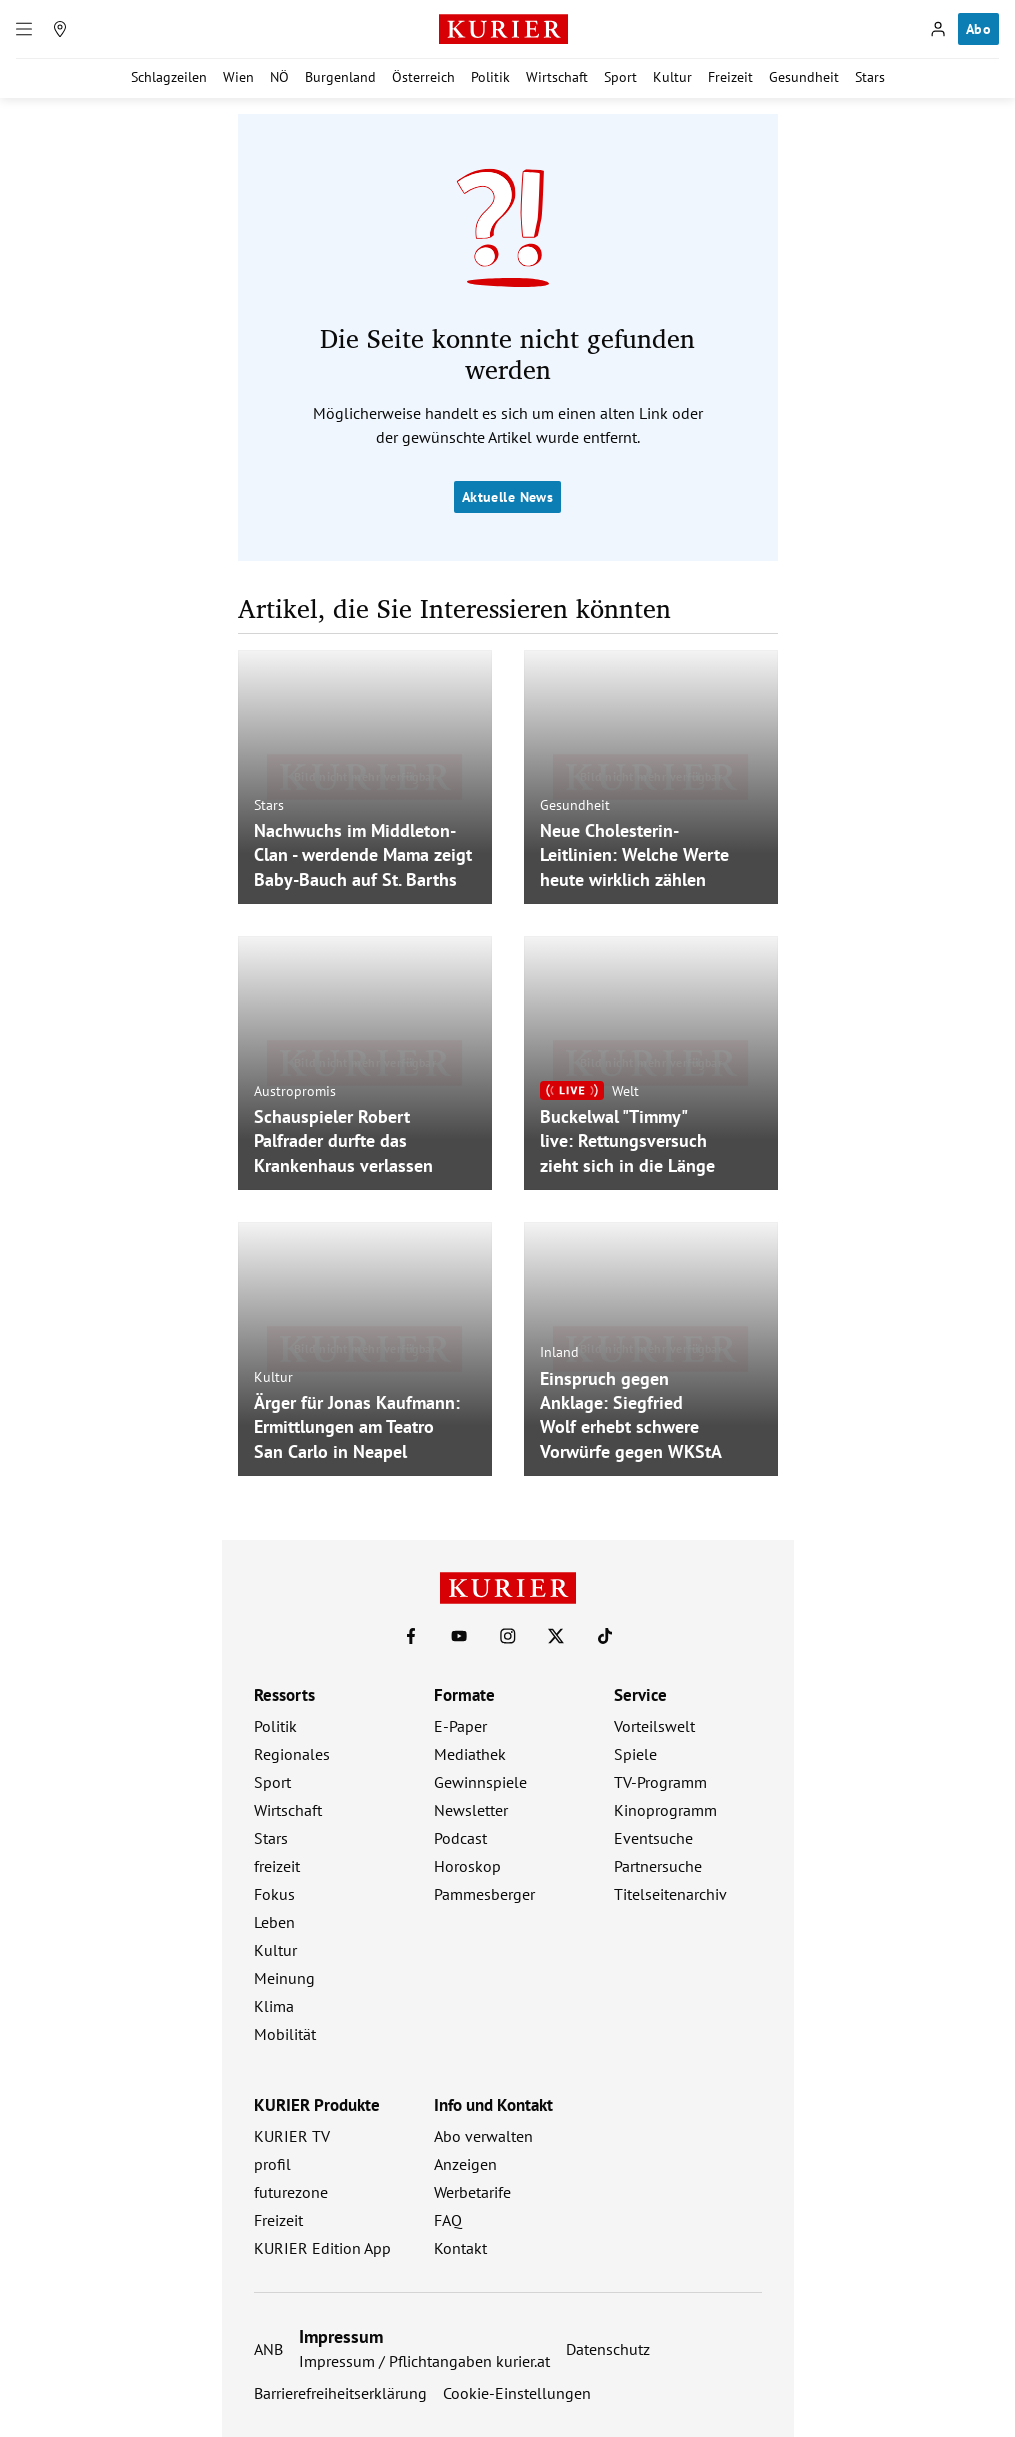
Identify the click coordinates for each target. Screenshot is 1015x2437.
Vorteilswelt (654, 1726)
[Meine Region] (60, 29)
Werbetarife (472, 2192)
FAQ (448, 2220)
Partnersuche (658, 1866)
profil (272, 2164)
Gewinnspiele (480, 1782)
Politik (490, 77)
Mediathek (470, 1754)
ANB (268, 2349)
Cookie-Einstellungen (517, 2393)
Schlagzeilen (169, 77)
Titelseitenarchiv (670, 1894)
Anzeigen (465, 2164)
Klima (274, 2006)
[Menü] (24, 29)
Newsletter (471, 1810)
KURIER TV (292, 2136)
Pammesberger (484, 1894)
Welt (625, 1090)
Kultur (672, 77)
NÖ (279, 77)
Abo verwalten (483, 2136)
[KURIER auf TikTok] (605, 1636)
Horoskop (467, 1866)
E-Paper (460, 1726)
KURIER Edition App (322, 2248)
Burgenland (340, 77)
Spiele (635, 1754)
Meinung (284, 1978)
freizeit (277, 1866)
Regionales (292, 1754)
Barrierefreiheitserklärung (340, 2393)
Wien (238, 77)
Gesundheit (804, 77)
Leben (274, 1922)
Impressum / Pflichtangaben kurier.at (424, 2361)
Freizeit (730, 77)
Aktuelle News (507, 497)
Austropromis (295, 1090)
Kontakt (460, 2248)
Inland (559, 1352)
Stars (870, 77)
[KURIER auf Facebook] (411, 1636)
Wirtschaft (557, 77)
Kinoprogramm (665, 1810)
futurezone (291, 2192)
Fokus (274, 1894)
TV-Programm (660, 1782)
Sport (620, 77)
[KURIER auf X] (556, 1636)
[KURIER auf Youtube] (459, 1636)
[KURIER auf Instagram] (508, 1636)
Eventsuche (653, 1838)
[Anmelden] (938, 29)
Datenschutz (608, 2349)
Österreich (423, 77)
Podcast (460, 1838)
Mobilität (285, 2034)
